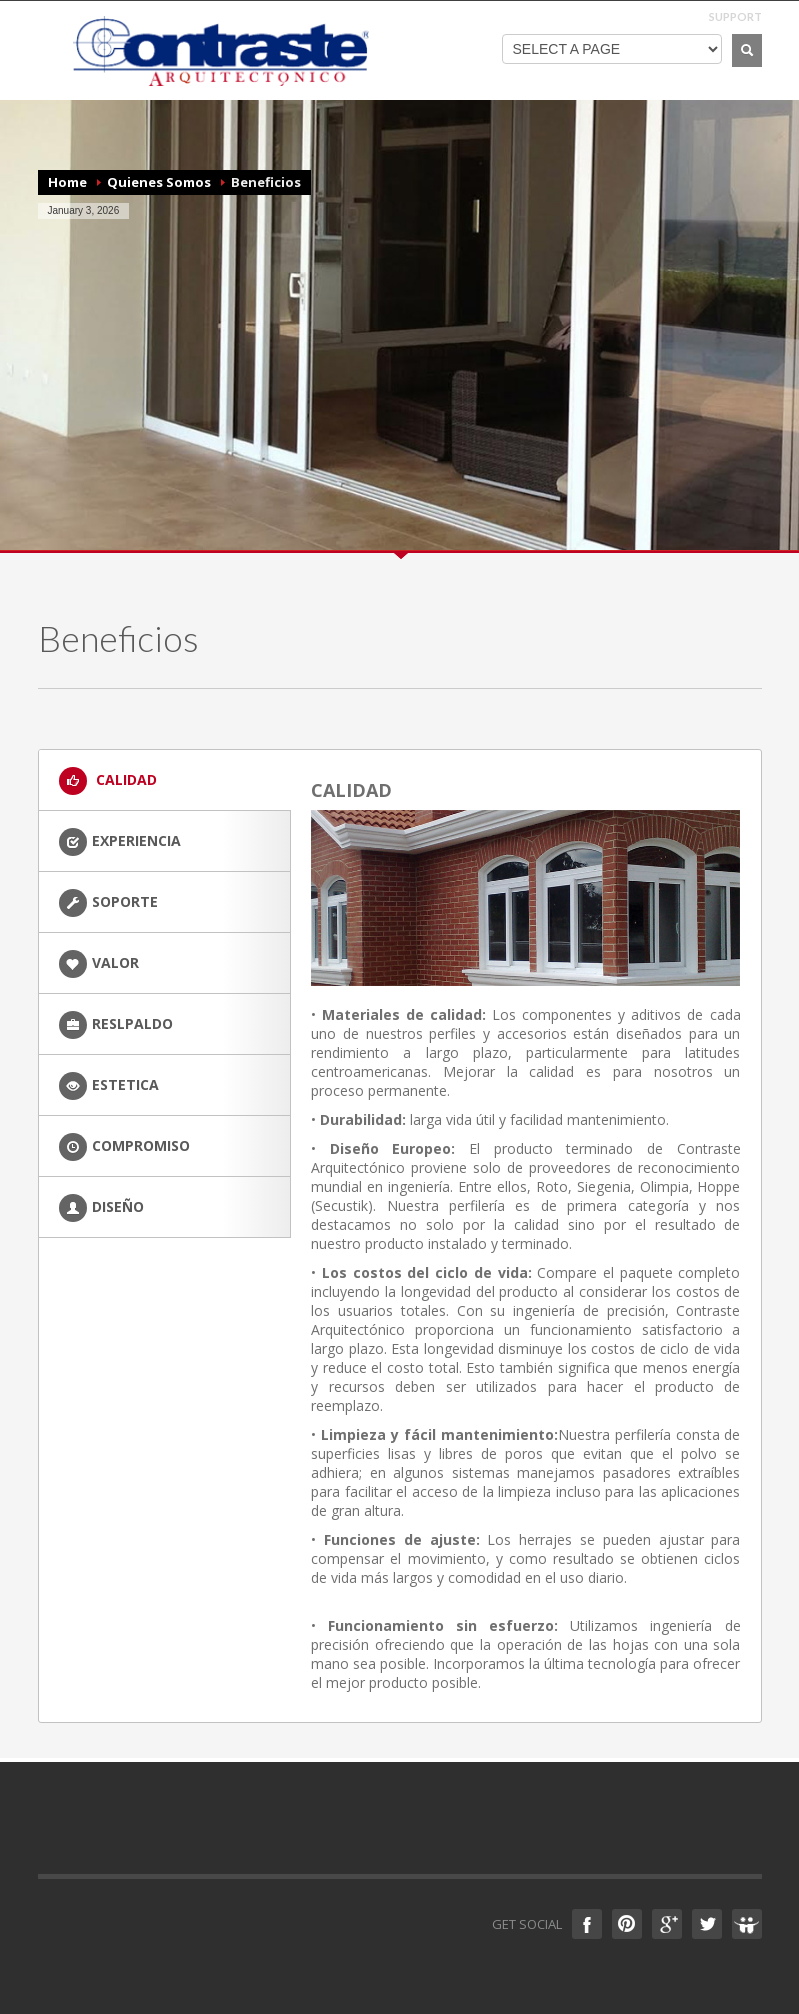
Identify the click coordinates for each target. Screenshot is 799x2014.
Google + (667, 1924)
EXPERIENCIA (120, 842)
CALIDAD (108, 781)
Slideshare (747, 1924)
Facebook (587, 1924)
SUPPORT (735, 16)
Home (67, 182)
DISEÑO (101, 1208)
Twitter (707, 1924)
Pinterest (627, 1924)
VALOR (99, 964)
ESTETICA (109, 1086)
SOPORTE (108, 903)
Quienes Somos (159, 182)
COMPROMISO (124, 1147)
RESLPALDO (116, 1025)
